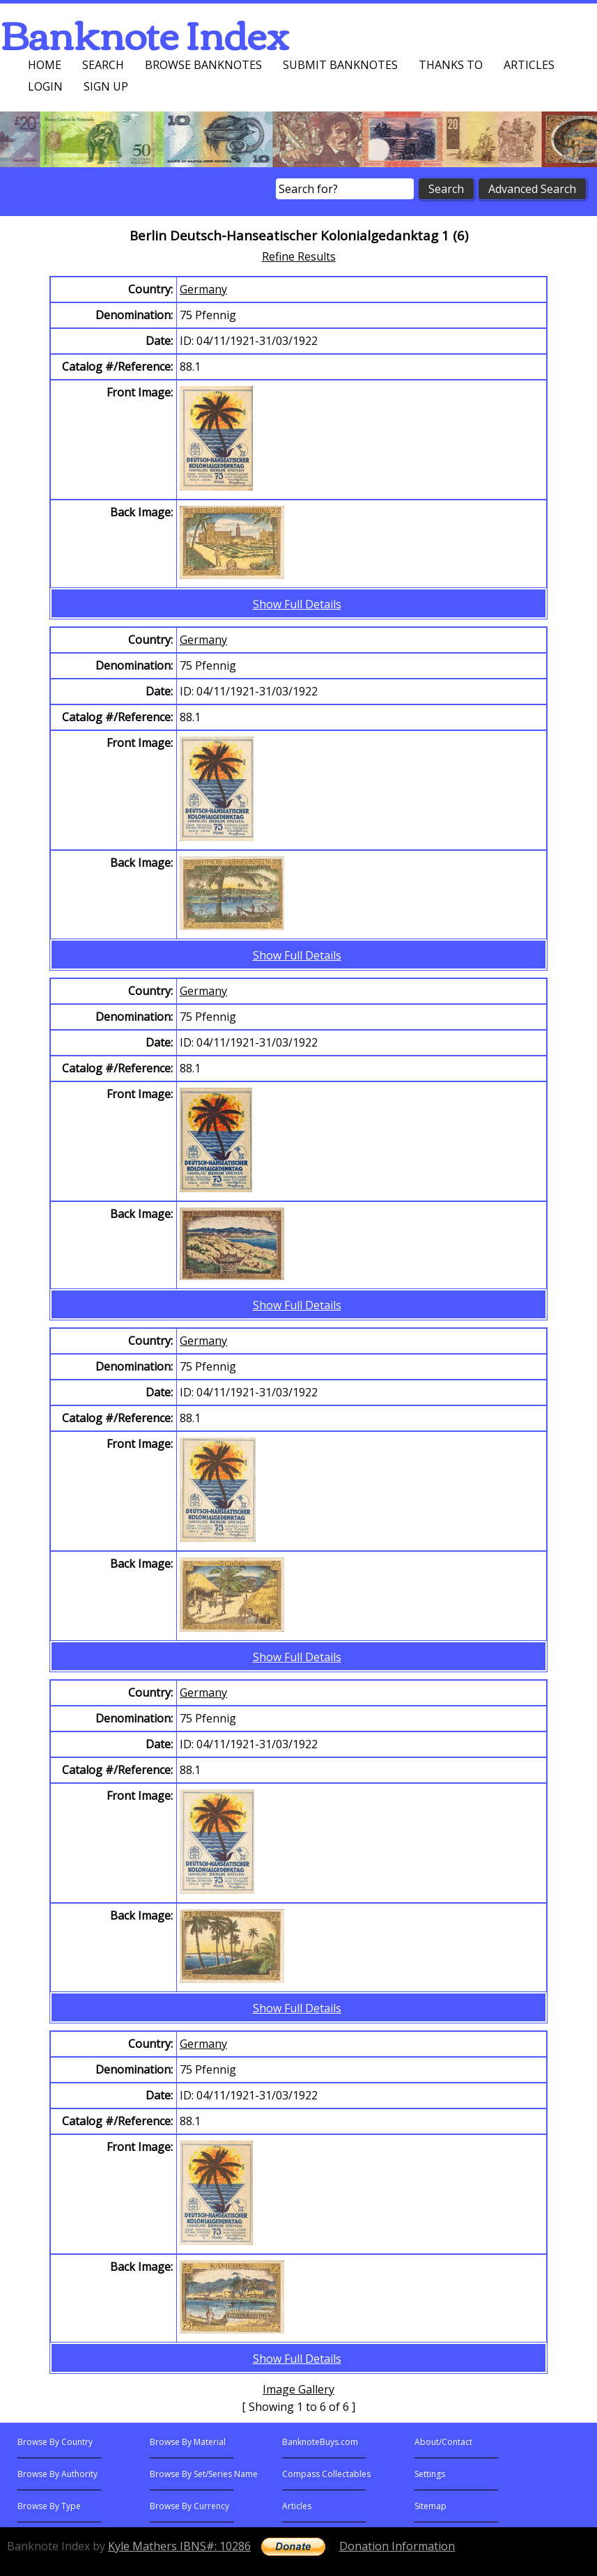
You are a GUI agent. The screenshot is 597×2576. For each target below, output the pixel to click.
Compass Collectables (326, 2474)
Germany (203, 289)
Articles (529, 64)
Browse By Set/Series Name (204, 2474)
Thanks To (451, 64)
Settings (429, 2474)
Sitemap (430, 2506)
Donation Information (397, 2546)
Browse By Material (188, 2442)
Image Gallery (298, 2389)
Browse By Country (55, 2442)
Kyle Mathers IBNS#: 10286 (179, 2546)
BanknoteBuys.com (320, 2442)
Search (103, 64)
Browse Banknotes (203, 64)
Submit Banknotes (340, 64)
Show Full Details (297, 604)
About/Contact (443, 2442)
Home (44, 64)
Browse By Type (49, 2506)
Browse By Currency (189, 2506)
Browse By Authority (57, 2474)
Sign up (106, 86)
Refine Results (299, 256)
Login (45, 86)
